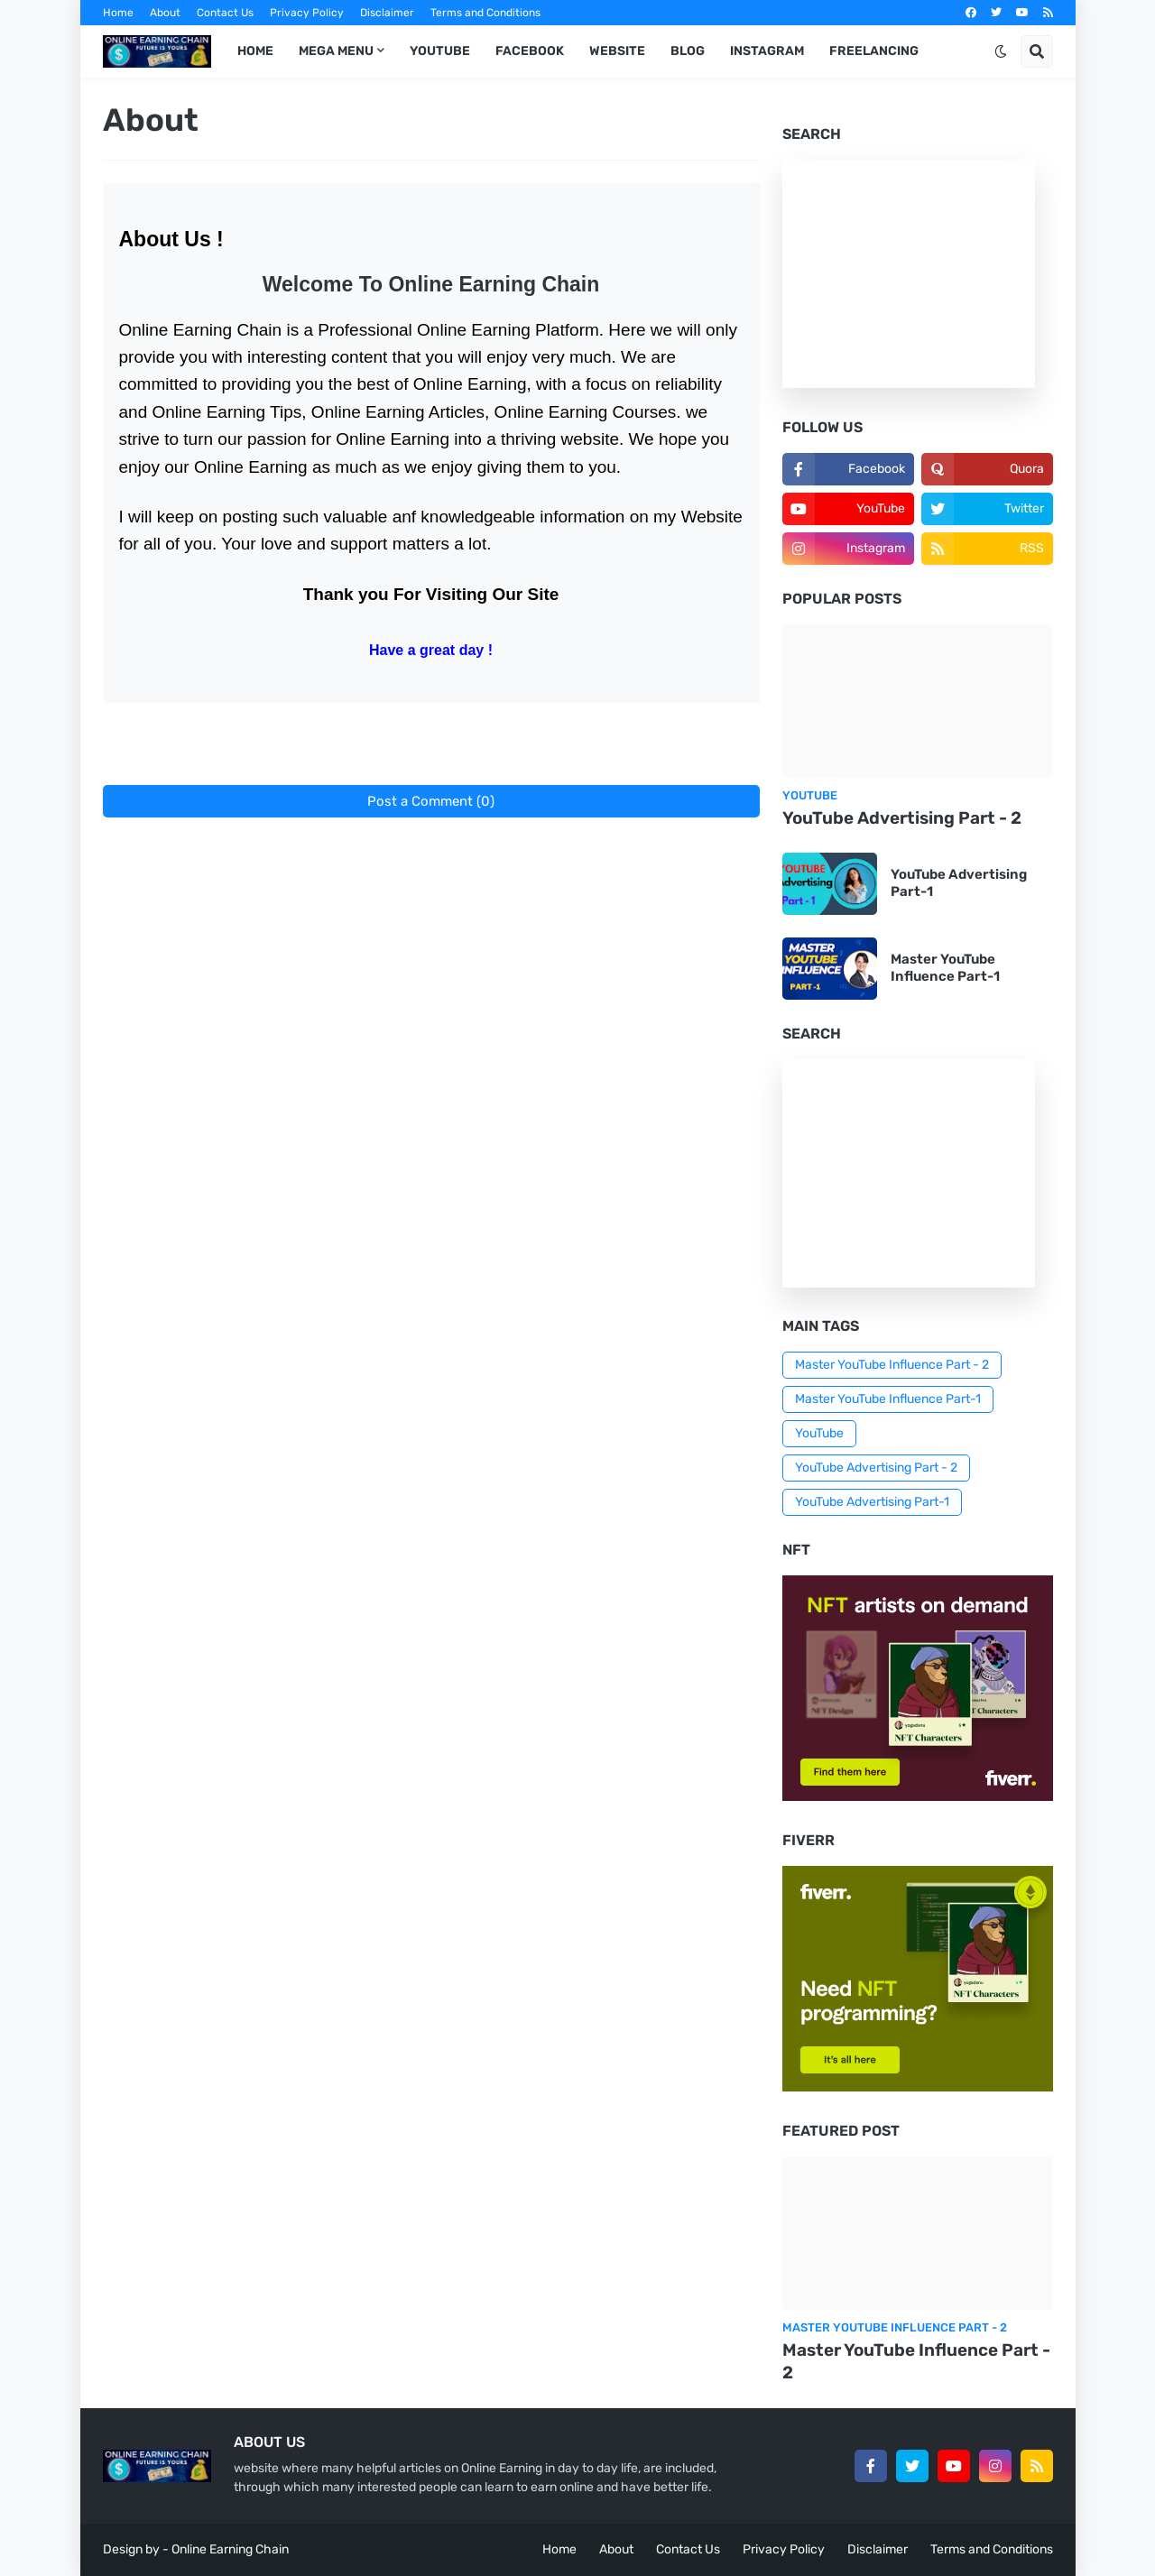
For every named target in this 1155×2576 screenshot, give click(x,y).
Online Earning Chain (230, 2549)
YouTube (819, 1433)
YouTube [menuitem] (440, 51)
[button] (1001, 51)
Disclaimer (387, 12)
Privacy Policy (307, 12)
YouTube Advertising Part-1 (959, 883)
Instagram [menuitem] (767, 51)
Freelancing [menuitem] (874, 51)
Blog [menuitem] (687, 51)
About (165, 12)
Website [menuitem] (617, 51)
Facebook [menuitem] (529, 51)
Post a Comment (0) (430, 801)
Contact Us (225, 12)
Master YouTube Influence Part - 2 (892, 1364)
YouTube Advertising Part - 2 (901, 818)
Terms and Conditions (485, 12)
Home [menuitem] (255, 51)
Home (118, 12)
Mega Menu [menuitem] (336, 51)
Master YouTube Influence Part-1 (945, 968)
